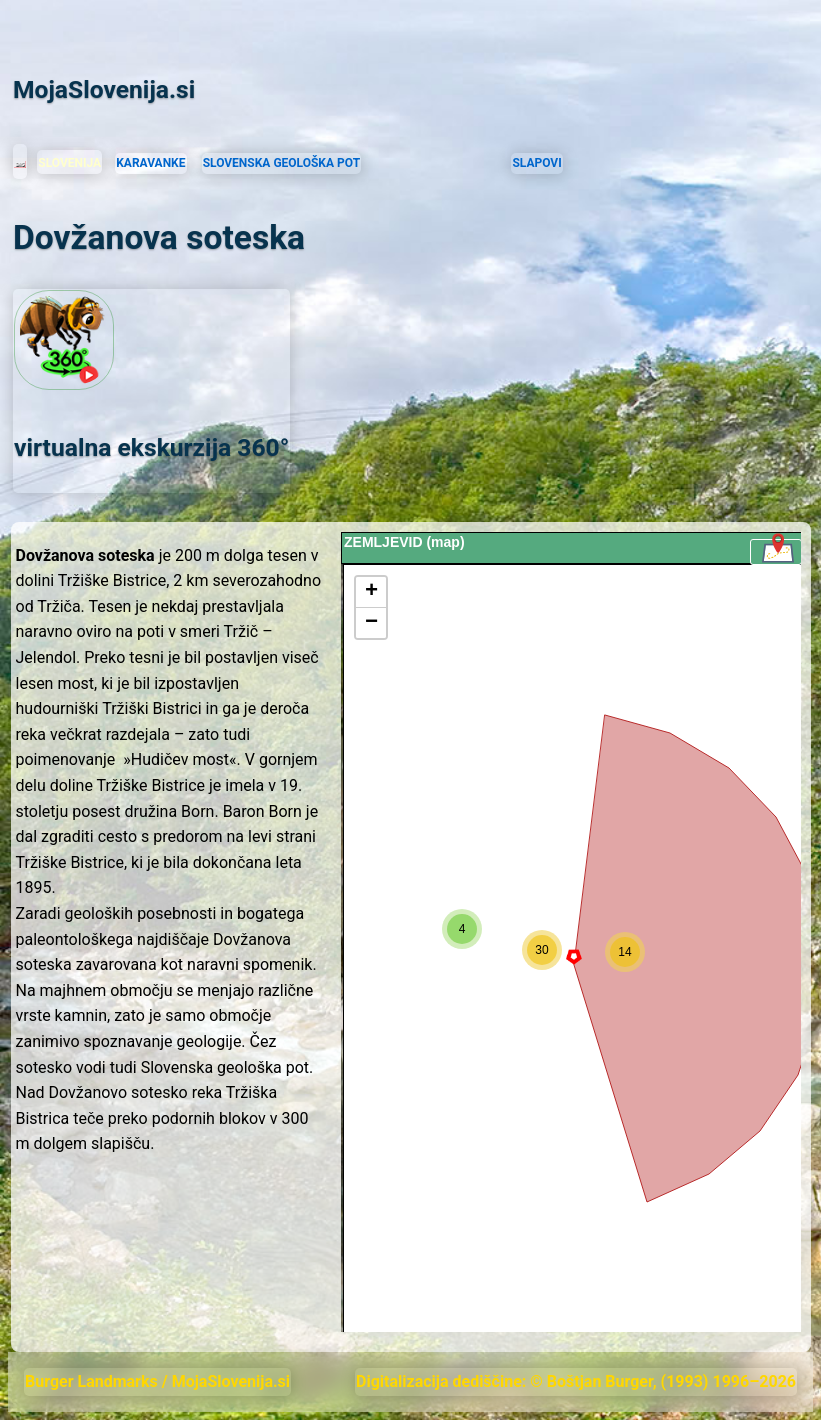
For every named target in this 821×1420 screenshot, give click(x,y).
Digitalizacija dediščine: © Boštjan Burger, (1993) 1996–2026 (576, 1381)
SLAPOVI (536, 163)
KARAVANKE (150, 163)
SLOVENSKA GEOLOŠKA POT (281, 163)
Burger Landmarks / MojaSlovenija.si (157, 1381)
